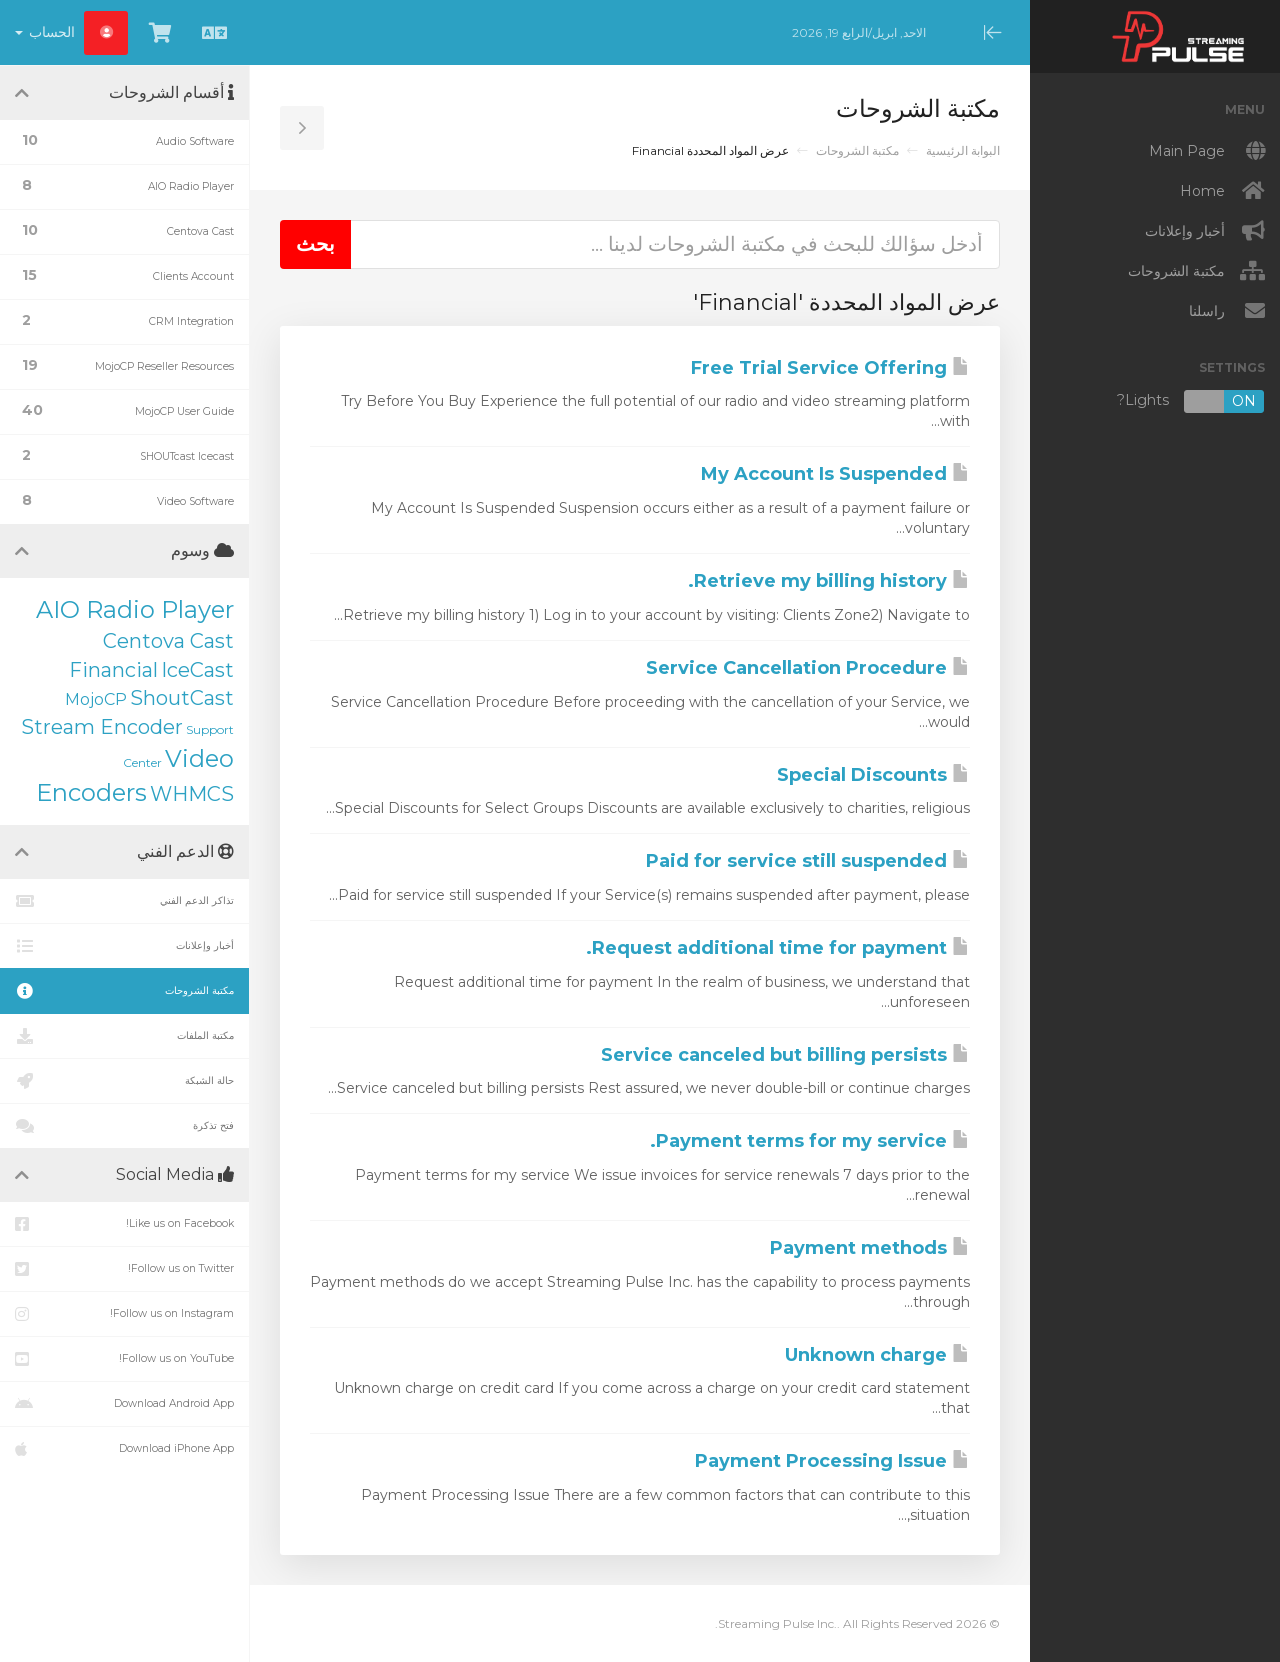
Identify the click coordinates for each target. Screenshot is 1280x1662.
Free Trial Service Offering (830, 368)
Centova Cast (168, 641)
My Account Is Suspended (835, 474)
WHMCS (192, 794)
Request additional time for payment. (778, 948)
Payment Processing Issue (832, 1461)
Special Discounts (873, 775)
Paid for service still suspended (808, 861)
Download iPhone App (124, 1449)
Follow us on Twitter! (124, 1269)
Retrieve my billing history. (829, 581)
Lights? (1191, 401)
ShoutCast (182, 698)
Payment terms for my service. (810, 1141)
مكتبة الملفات (124, 1036)
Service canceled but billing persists (785, 1055)
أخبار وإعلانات (124, 946)
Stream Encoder (102, 727)
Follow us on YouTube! (124, 1359)
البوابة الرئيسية (963, 150)
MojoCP (96, 699)
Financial (113, 670)
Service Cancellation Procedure (808, 668)
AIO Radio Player (135, 609)
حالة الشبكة (124, 1081)
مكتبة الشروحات (857, 150)
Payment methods (870, 1248)
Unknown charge (877, 1355)
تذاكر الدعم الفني (124, 901)
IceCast (197, 670)
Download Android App (124, 1404)
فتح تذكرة (124, 1126)
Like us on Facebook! (124, 1224)
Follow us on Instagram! (124, 1314)
